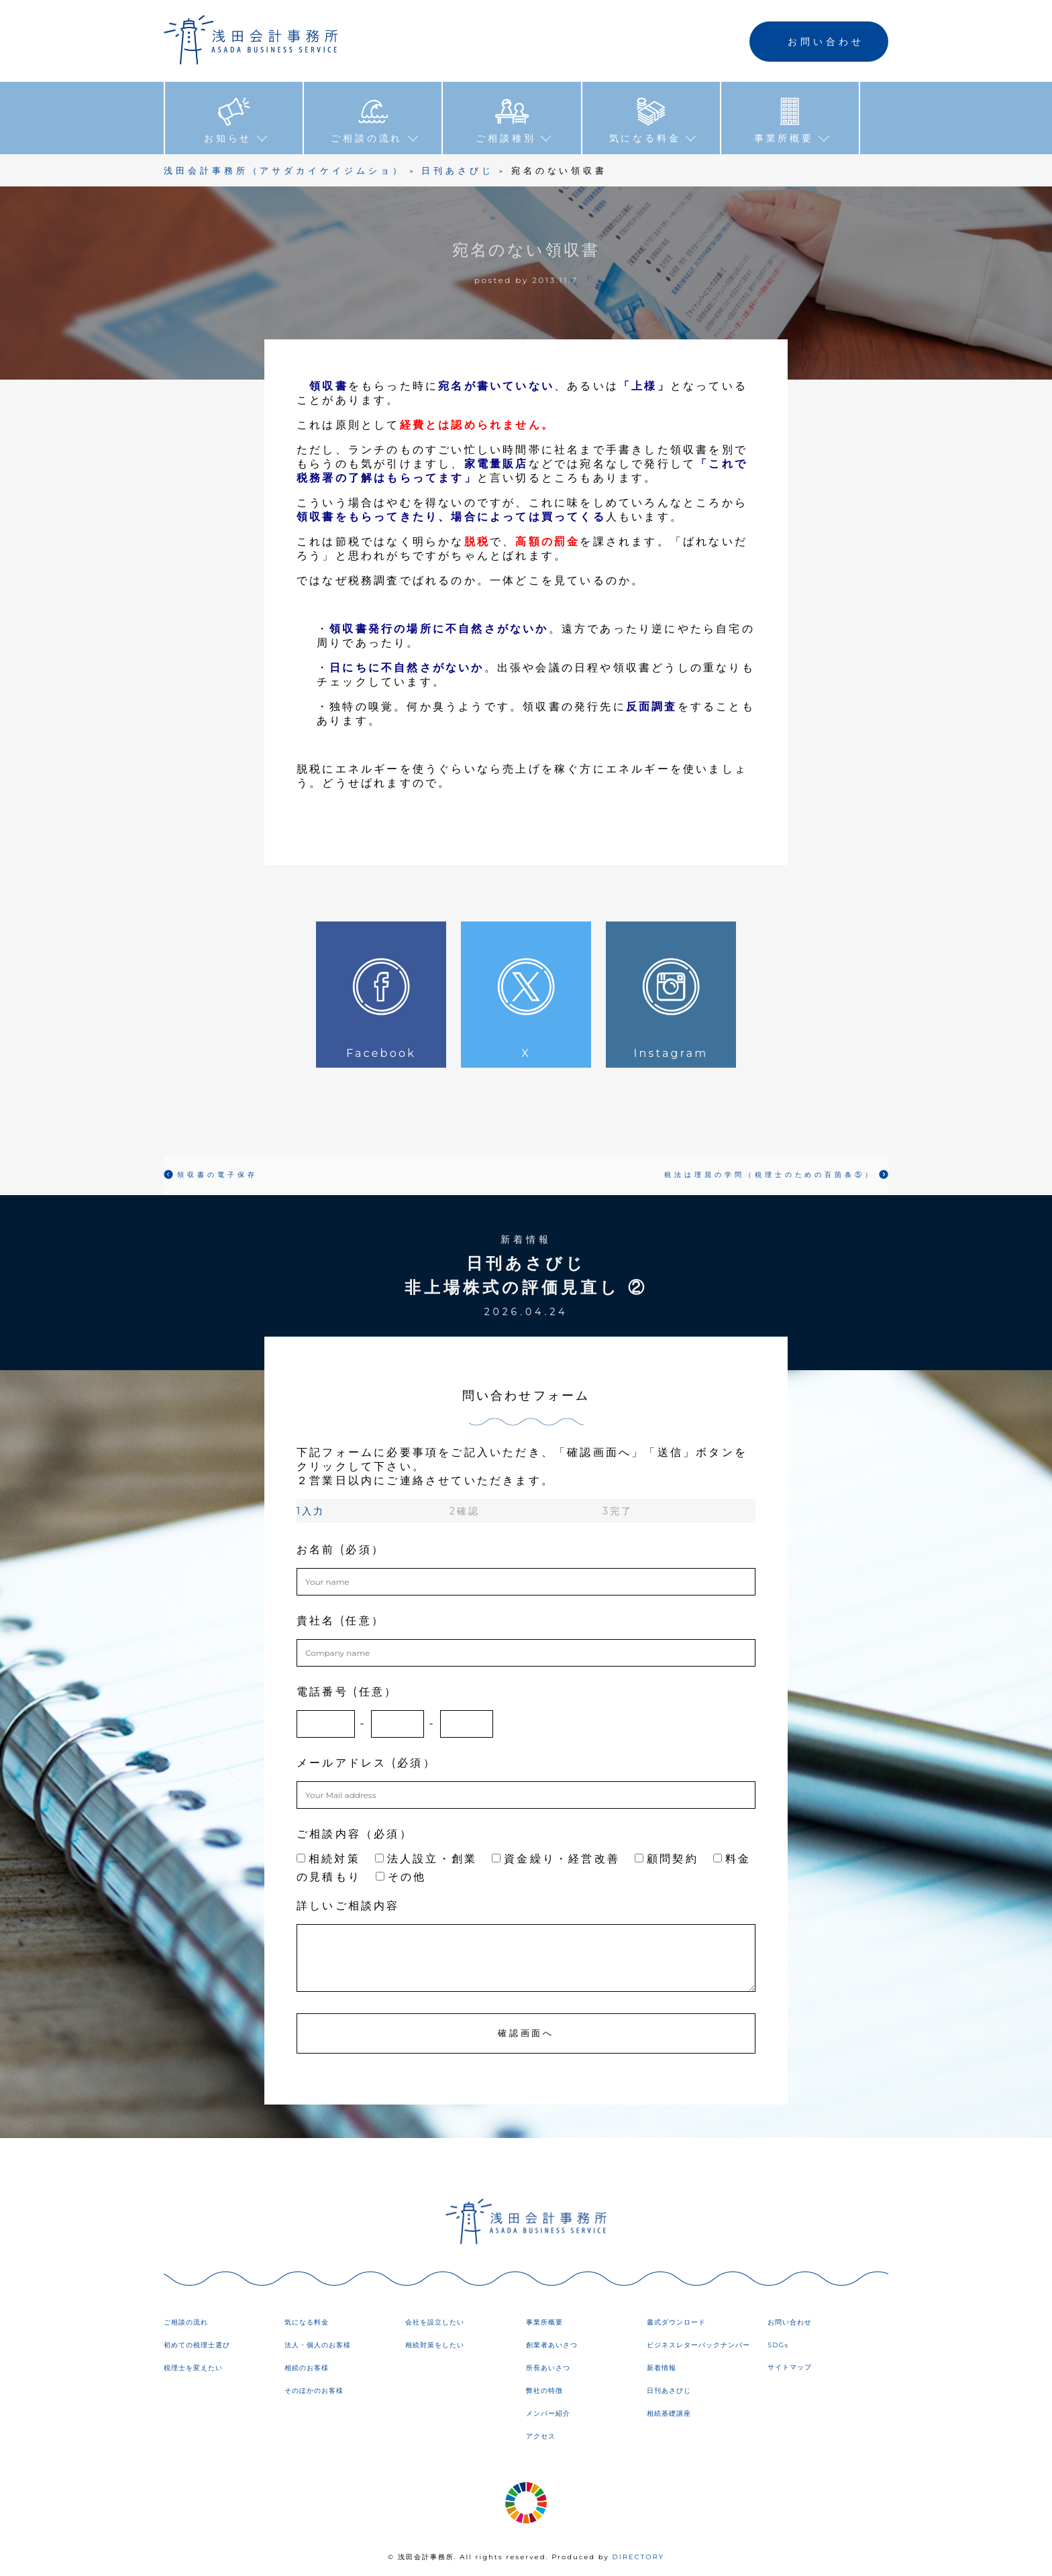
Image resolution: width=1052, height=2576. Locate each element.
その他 (401, 1874)
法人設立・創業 (426, 1856)
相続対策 (328, 1856)
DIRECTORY (638, 2555)
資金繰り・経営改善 (556, 1856)
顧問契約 (666, 1856)
